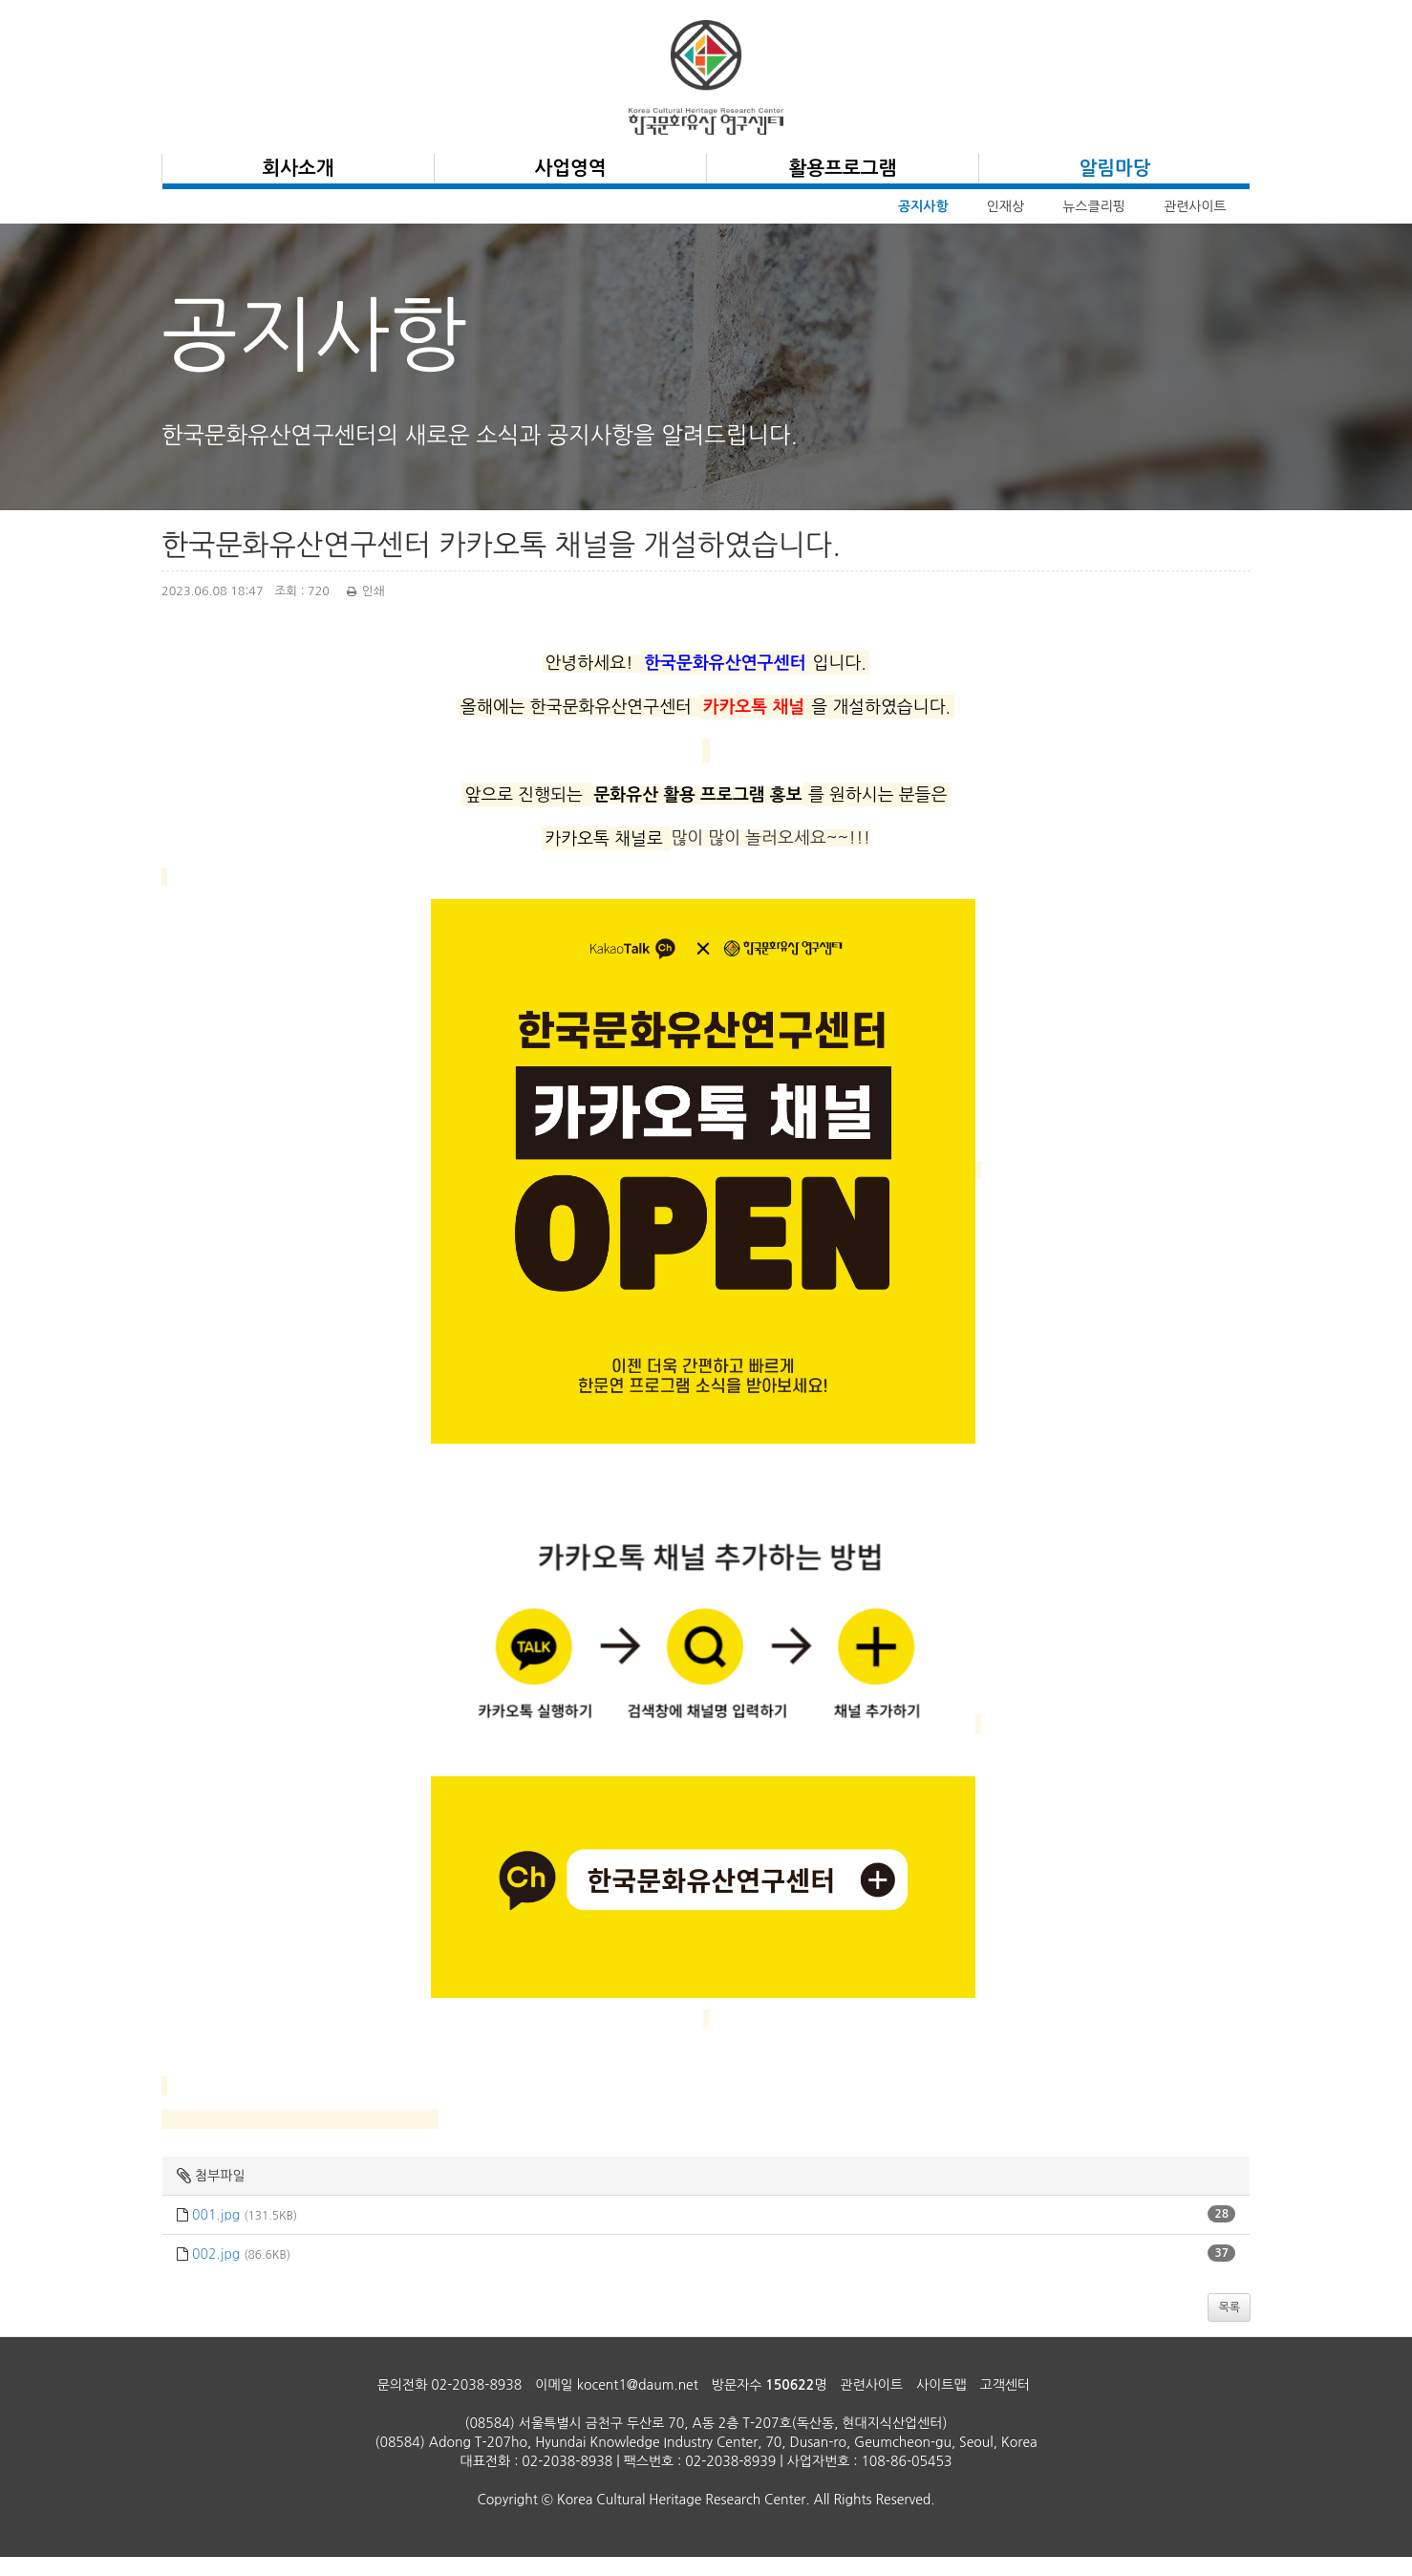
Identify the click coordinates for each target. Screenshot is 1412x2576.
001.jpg (216, 2215)
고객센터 (1005, 2385)
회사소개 (297, 168)
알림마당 (1114, 168)
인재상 (1005, 206)
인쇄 (363, 591)
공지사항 (923, 206)
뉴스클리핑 (1093, 206)
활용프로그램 (843, 168)
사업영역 (570, 168)
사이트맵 (941, 2385)
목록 (1229, 2307)
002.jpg (216, 2254)
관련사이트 (1195, 206)
